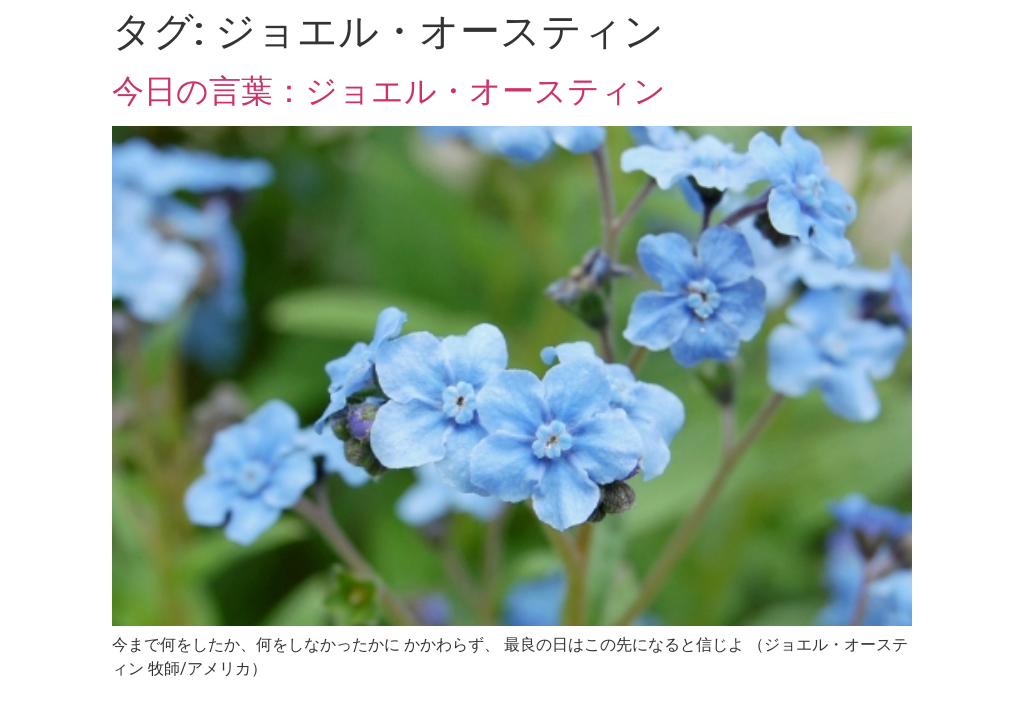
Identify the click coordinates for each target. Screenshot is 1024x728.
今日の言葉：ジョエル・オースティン (389, 91)
